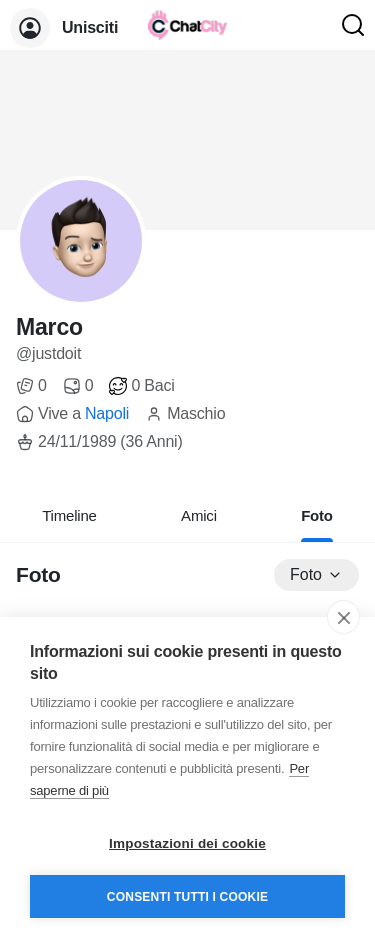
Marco (49, 327)
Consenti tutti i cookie (187, 897)
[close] (343, 617)
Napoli (107, 413)
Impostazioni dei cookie (187, 843)
